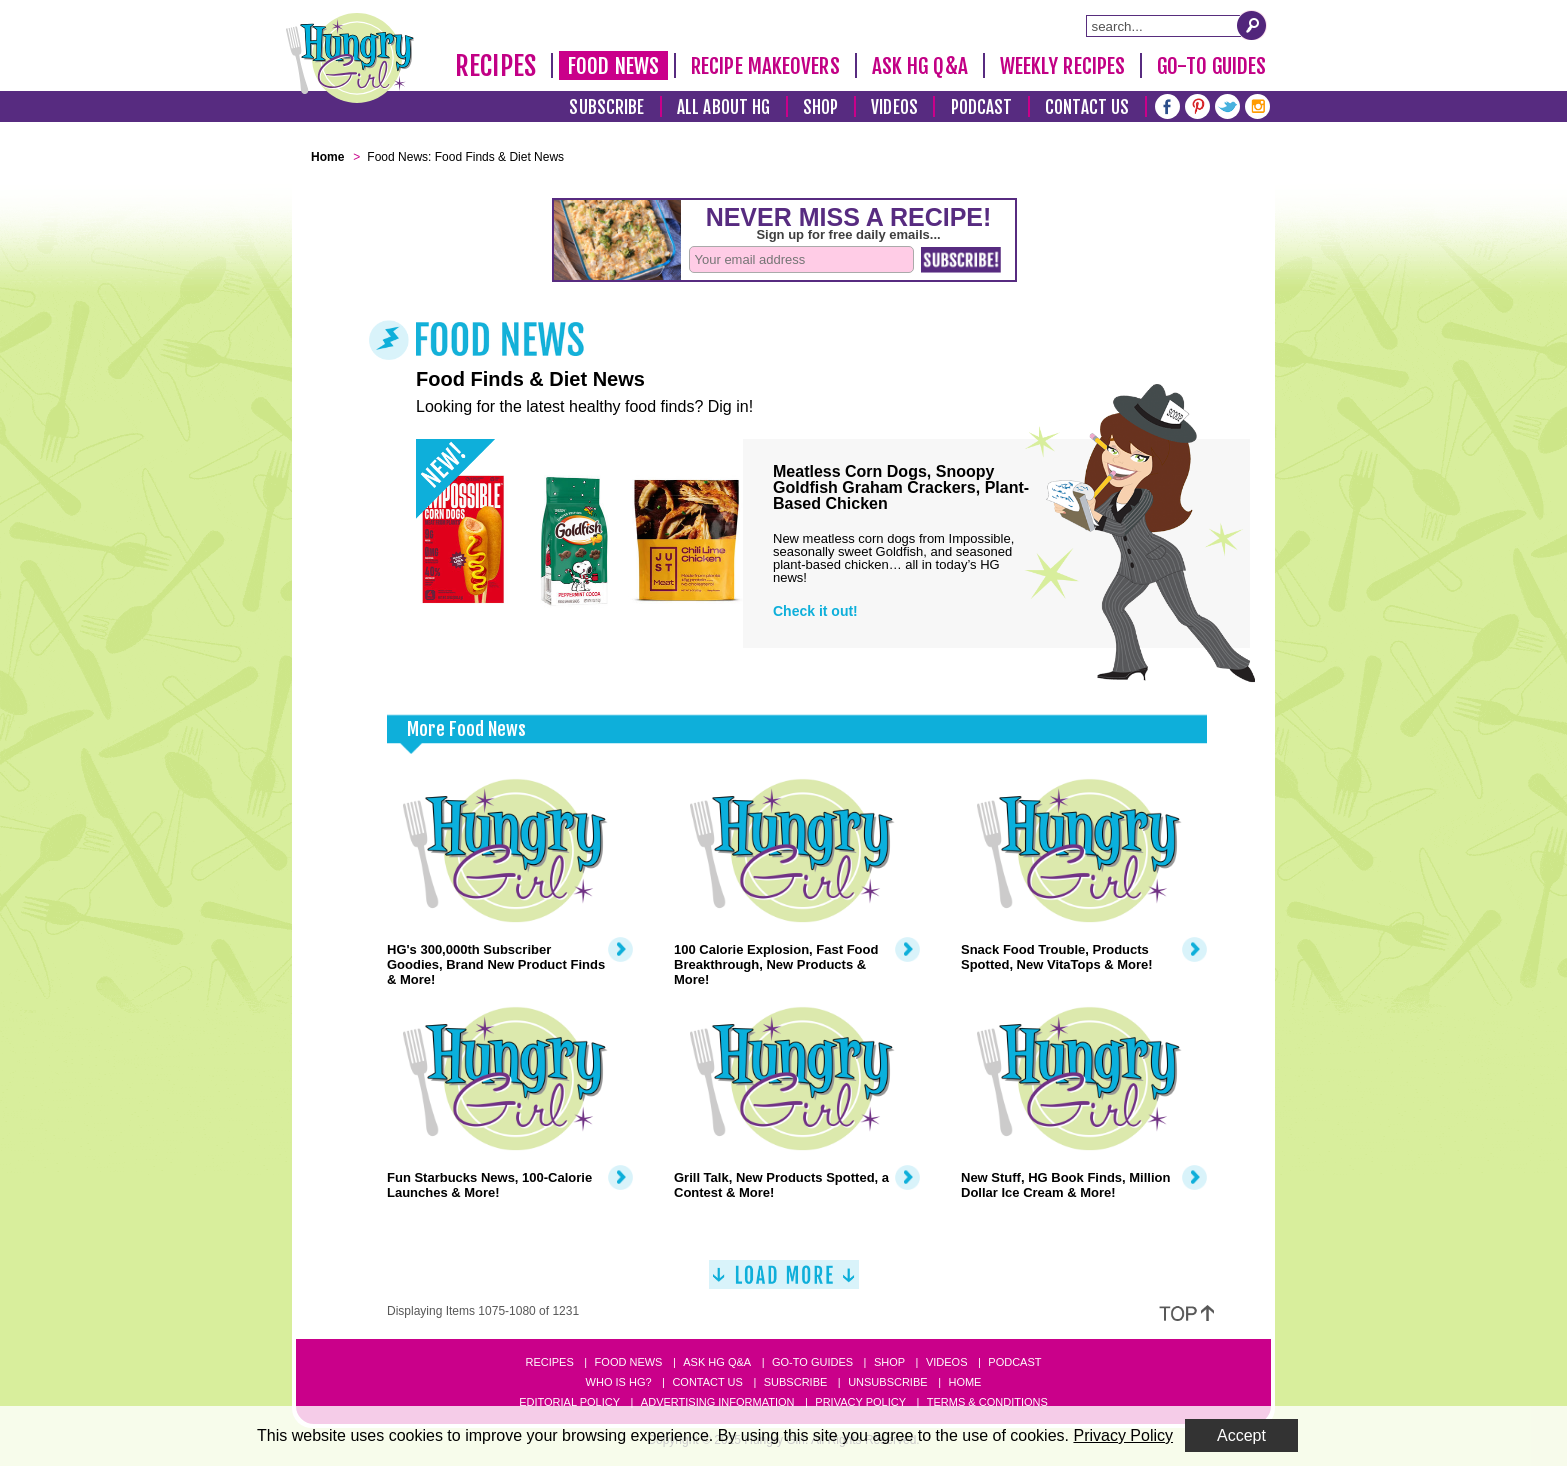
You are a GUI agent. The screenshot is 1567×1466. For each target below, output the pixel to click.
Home (964, 1382)
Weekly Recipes (1062, 66)
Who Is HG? (619, 1382)
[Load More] (784, 1282)
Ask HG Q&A (920, 66)
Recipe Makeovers (765, 66)
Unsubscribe (887, 1382)
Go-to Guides (812, 1362)
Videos (894, 107)
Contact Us (1087, 107)
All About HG (723, 107)
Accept (1241, 1435)
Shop (820, 107)
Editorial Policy (569, 1402)
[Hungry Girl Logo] (350, 58)
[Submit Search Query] (1252, 25)
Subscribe (606, 107)
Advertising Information (718, 1402)
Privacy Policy (860, 1402)
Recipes (495, 66)
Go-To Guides (1211, 66)
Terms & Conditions (987, 1402)
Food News (613, 66)
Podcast (982, 107)
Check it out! (815, 611)
